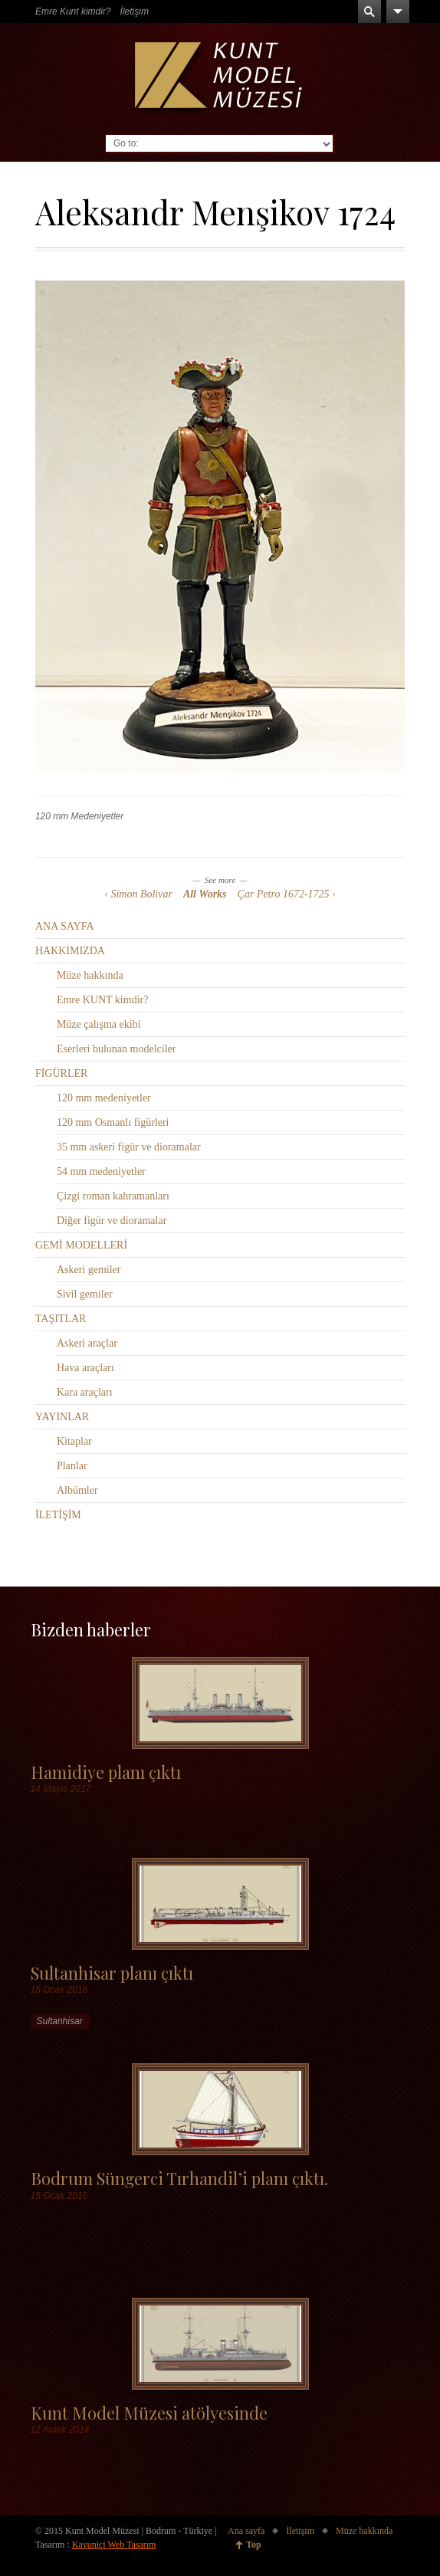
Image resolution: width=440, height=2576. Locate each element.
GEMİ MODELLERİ (81, 1245)
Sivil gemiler (85, 1294)
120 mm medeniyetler (104, 1098)
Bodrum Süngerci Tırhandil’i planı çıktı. (179, 2178)
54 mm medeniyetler (101, 1171)
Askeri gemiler (89, 1269)
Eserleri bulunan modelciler (116, 1049)
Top (253, 2544)
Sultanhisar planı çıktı (112, 1972)
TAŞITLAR (61, 1318)
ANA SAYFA (64, 926)
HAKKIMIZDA (70, 951)
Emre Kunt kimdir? (73, 11)
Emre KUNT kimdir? (103, 1000)
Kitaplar (74, 1441)
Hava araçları (85, 1367)
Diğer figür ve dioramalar (111, 1220)
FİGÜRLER (61, 1073)
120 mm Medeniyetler (79, 816)
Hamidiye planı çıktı (106, 1772)
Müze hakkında (90, 975)
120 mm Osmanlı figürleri (113, 1122)
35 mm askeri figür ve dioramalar (129, 1147)
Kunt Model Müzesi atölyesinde (149, 2412)
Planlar (72, 1466)
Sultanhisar (60, 2021)
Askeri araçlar (87, 1343)
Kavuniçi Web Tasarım (114, 2544)
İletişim (134, 11)
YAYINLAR (62, 1417)
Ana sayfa (246, 2530)
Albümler (77, 1490)
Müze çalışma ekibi (99, 1024)
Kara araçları (85, 1392)
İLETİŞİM (58, 1515)
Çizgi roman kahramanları (113, 1196)
